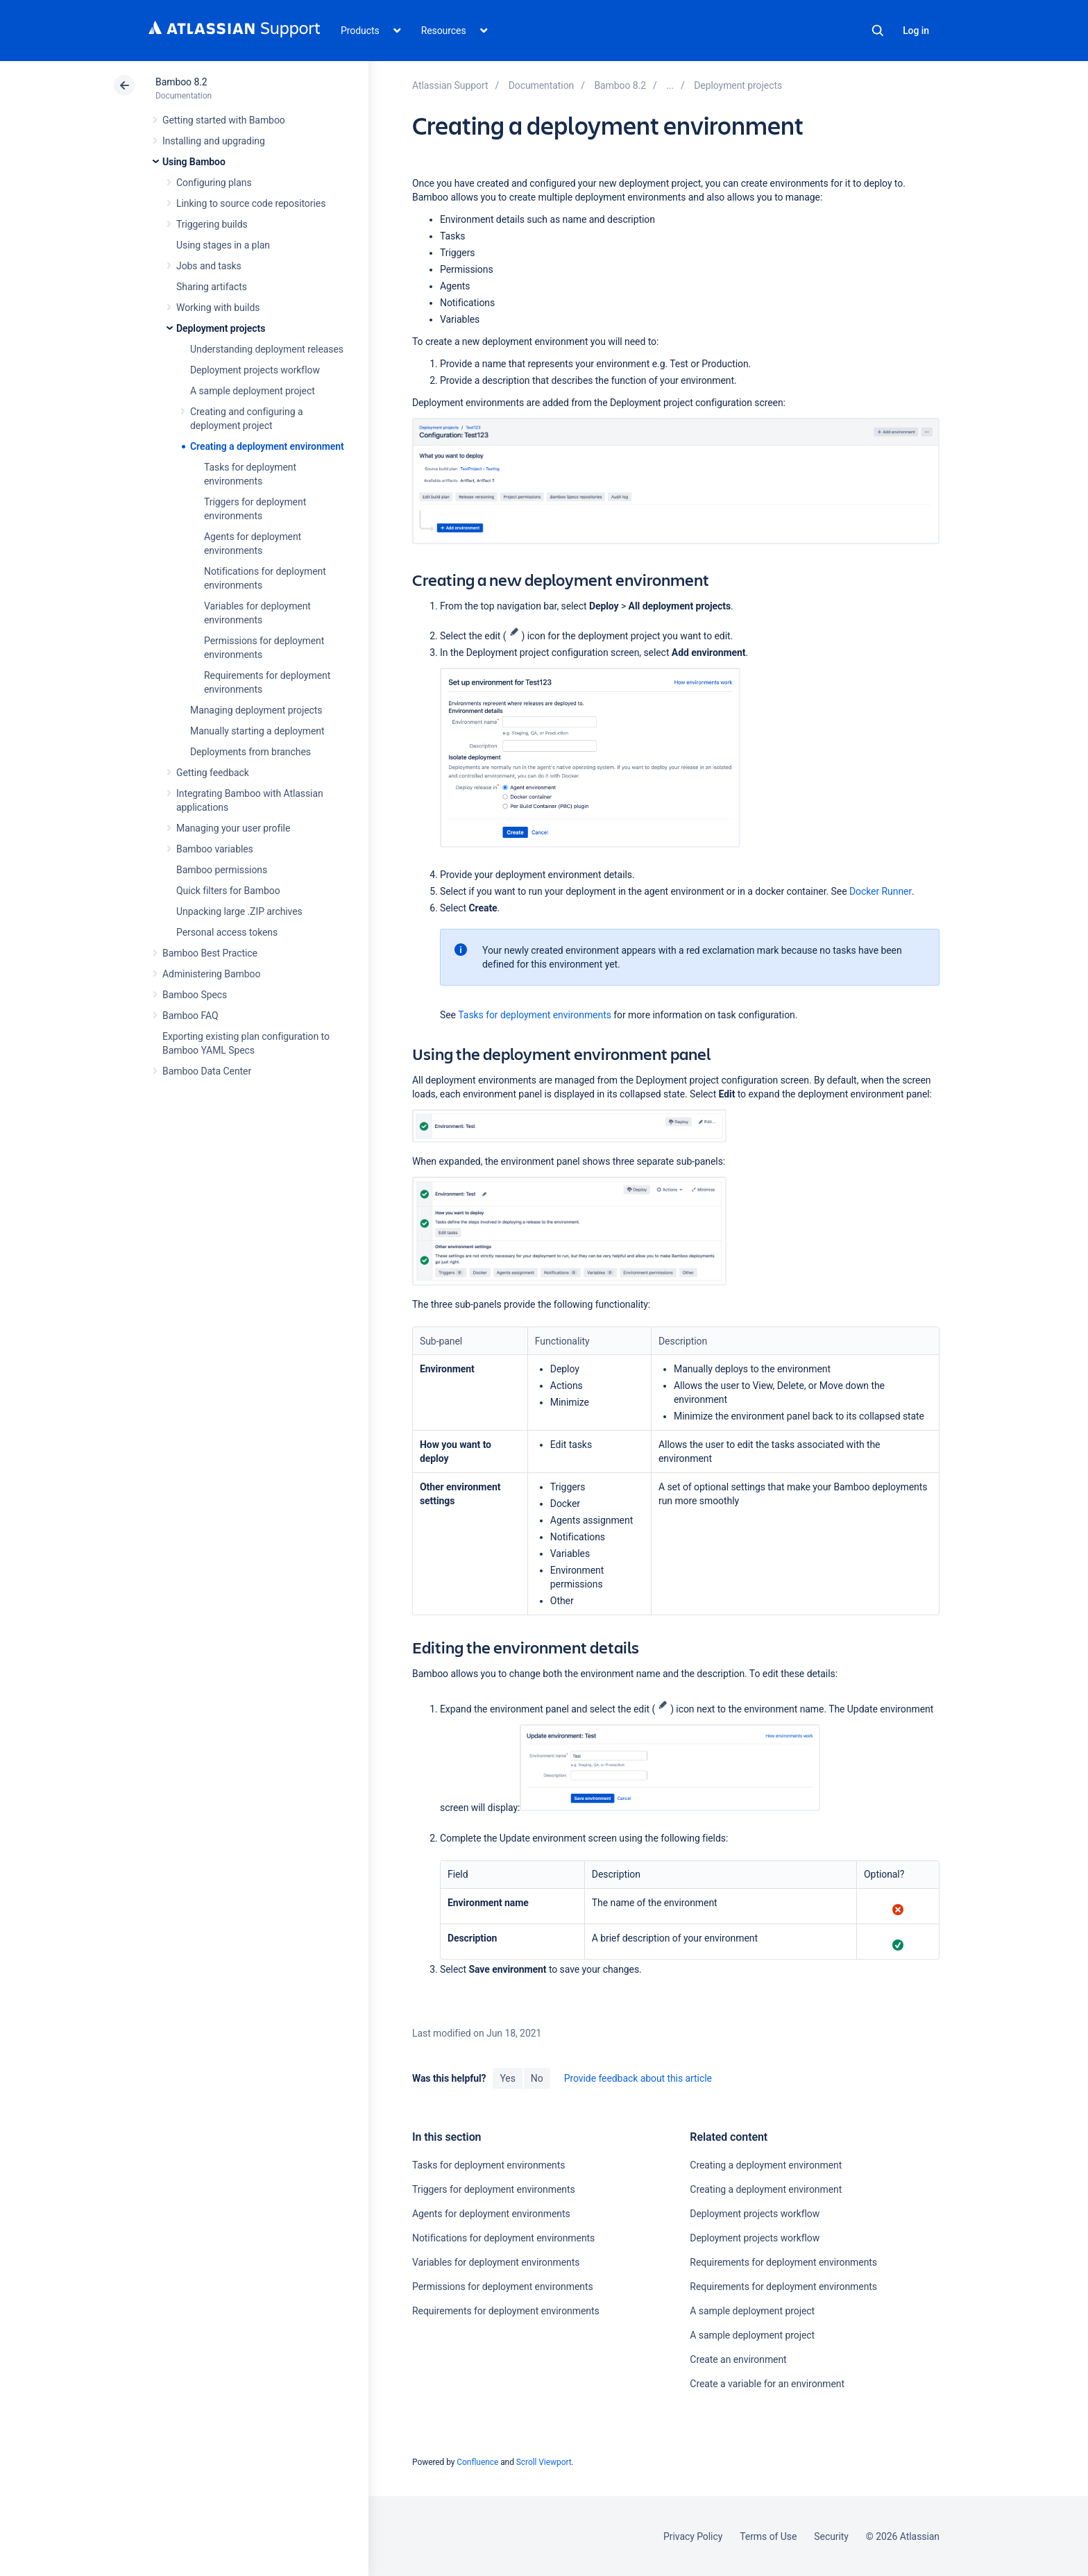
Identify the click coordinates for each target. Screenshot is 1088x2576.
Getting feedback (212, 772)
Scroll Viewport (544, 2462)
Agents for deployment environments (491, 2213)
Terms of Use (768, 2536)
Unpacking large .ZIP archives (239, 911)
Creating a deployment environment (267, 446)
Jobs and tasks (208, 265)
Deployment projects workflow (255, 370)
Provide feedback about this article (638, 2078)
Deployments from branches (250, 751)
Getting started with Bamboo (223, 120)
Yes (507, 2078)
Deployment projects (220, 328)
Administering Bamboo (211, 973)
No (537, 2078)
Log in (916, 30)
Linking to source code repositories (250, 203)
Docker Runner (880, 891)
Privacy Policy (692, 2536)
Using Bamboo (194, 161)
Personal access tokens (227, 932)
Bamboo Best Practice (209, 953)
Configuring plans (214, 182)
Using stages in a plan (223, 245)
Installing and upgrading (213, 140)
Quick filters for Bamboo (228, 890)
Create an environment (738, 2359)
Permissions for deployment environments (502, 2286)
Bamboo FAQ (190, 1015)
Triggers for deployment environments (493, 2189)
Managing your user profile (233, 828)
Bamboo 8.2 (181, 81)
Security (831, 2536)
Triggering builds (212, 224)
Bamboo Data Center (206, 1071)
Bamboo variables (214, 849)
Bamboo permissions (221, 869)
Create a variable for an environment (767, 2383)
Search (878, 30)
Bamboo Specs (194, 994)
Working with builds (218, 307)
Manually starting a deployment (257, 730)
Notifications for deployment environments (503, 2238)
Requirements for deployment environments (506, 2310)
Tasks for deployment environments (534, 1014)
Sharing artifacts (211, 286)
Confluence (477, 2462)
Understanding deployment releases (266, 349)
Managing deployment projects (256, 710)
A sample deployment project (252, 390)
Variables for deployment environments (495, 2262)
